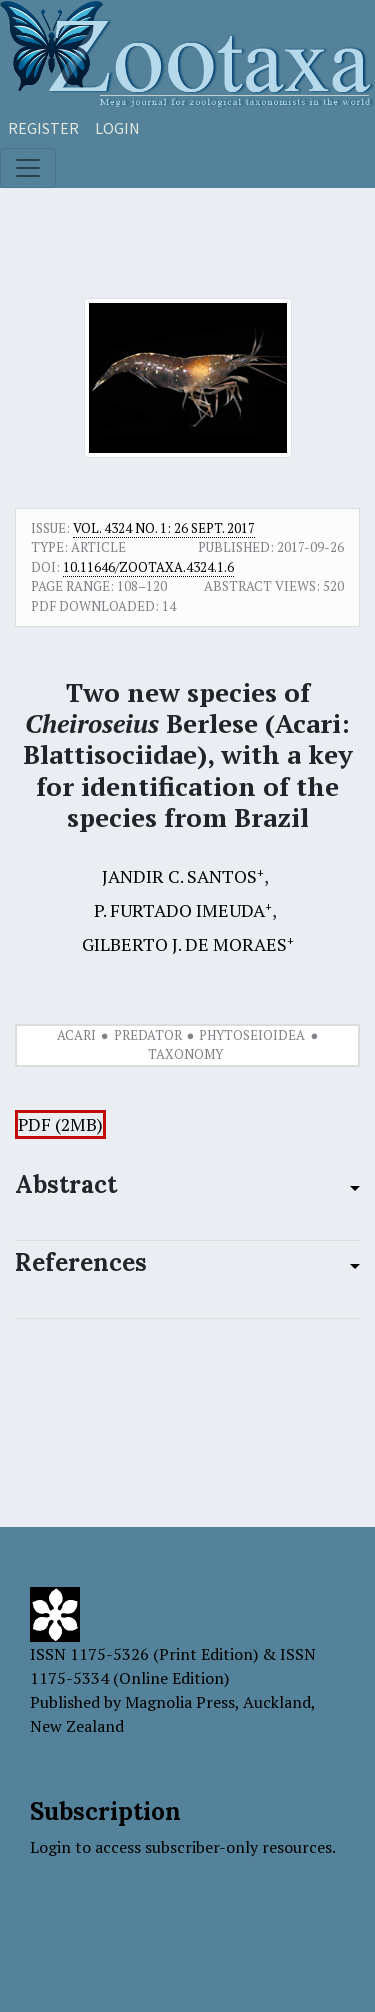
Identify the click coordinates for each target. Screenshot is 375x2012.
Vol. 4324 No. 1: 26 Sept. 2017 (164, 528)
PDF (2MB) (60, 1124)
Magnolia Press (180, 1702)
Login (117, 128)
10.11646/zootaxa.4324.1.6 (148, 567)
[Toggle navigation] (28, 168)
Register (43, 128)
